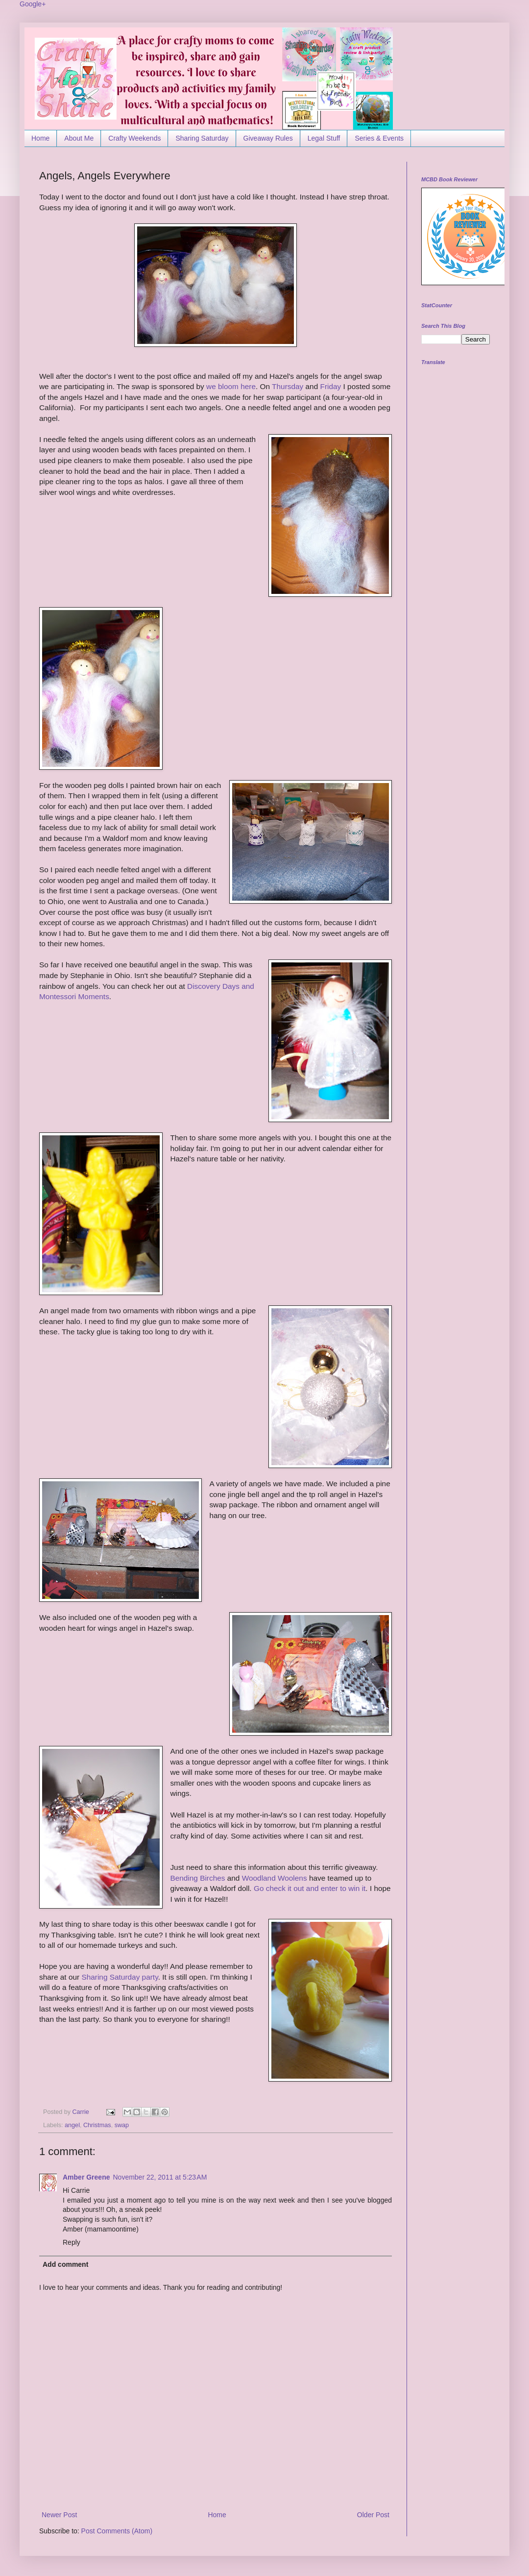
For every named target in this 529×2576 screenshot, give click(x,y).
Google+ (33, 4)
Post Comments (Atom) (116, 2531)
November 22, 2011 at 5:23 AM (160, 2177)
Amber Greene (86, 2177)
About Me (79, 138)
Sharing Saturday (201, 138)
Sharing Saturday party (119, 1977)
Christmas (97, 2125)
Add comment (65, 2264)
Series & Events (379, 138)
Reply (71, 2242)
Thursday (287, 386)
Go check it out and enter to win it (309, 1888)
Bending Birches (197, 1878)
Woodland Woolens (275, 1878)
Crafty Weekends (134, 138)
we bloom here (231, 386)
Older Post (373, 2515)
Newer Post (59, 2515)
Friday (330, 386)
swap (122, 2125)
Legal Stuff (324, 138)
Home (40, 138)
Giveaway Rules (268, 138)
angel (72, 2125)
